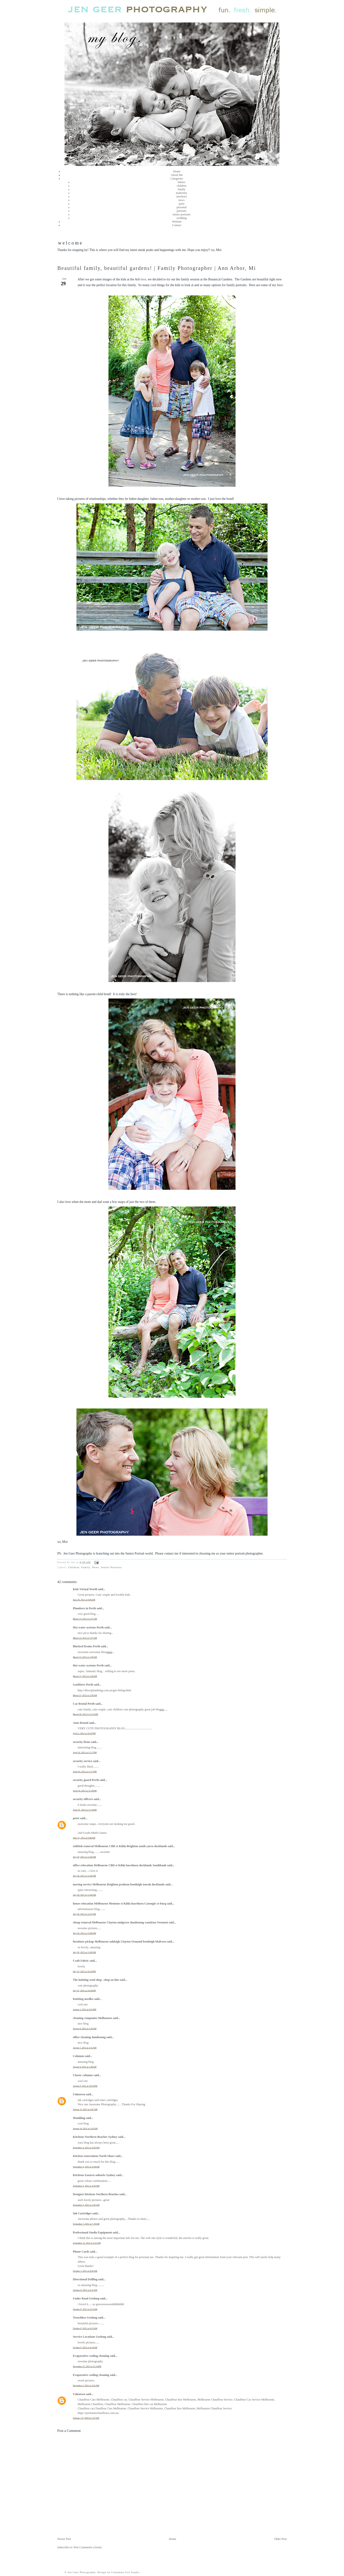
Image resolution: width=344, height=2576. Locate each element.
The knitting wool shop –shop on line (96, 1979)
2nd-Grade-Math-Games (92, 1832)
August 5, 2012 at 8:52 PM (84, 2009)
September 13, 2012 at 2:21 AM (87, 2243)
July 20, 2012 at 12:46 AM (84, 1895)
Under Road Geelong (86, 2298)
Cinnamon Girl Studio (125, 2572)
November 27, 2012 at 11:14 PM (87, 2366)
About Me (177, 175)
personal (182, 207)
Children (73, 1567)
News (95, 1567)
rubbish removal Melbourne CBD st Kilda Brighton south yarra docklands (120, 1846)
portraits (181, 211)
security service (82, 1761)
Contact (176, 225)
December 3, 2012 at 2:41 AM (86, 2385)
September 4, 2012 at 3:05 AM (86, 2186)
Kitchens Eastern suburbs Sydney (94, 2175)
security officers (83, 1799)
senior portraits (181, 214)
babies (181, 182)
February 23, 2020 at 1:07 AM (86, 2418)
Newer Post (64, 2539)
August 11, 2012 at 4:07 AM (85, 2109)
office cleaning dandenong (89, 2037)
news (181, 200)
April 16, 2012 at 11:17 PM (85, 1752)
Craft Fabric (81, 1960)
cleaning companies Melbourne (92, 2018)
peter (76, 1818)
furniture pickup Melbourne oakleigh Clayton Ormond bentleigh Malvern (119, 1941)
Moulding (79, 2118)
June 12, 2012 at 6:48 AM (84, 1838)
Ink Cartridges (82, 2213)
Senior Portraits (111, 1567)
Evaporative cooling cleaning (91, 2356)
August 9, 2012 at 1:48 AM (85, 2067)
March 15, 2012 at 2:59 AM (85, 1695)
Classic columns (83, 2075)
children (181, 185)
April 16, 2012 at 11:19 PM (85, 1810)
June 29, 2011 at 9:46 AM (84, 1600)
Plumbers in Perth (84, 1608)
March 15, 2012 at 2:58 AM (85, 1657)
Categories (177, 178)
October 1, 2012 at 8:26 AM (85, 2271)
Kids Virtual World (85, 1589)
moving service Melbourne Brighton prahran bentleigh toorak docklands (119, 1884)
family (181, 189)
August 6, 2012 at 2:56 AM (85, 2028)
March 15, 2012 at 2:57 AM (85, 1619)
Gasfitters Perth (83, 1684)
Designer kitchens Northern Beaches (95, 2194)
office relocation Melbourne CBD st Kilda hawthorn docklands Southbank (119, 1865)
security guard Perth (86, 1780)
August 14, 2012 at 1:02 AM (85, 2128)
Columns (78, 2056)
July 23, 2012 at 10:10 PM (84, 1971)
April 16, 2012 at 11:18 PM (85, 1791)
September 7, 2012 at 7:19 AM (86, 2224)
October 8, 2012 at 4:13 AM (85, 2309)
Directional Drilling (85, 2279)
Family (85, 1567)
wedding (182, 218)
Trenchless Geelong (85, 2317)
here (143, 279)
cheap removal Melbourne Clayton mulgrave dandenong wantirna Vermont (120, 1922)
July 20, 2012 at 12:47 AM (84, 1914)
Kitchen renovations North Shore (94, 2156)
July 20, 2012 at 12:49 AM (84, 1952)
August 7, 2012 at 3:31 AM (85, 2048)
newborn (181, 196)
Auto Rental (80, 1723)
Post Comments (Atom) (88, 2547)
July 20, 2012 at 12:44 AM (84, 1857)
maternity (181, 193)
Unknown (79, 2094)
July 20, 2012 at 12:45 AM (84, 1876)
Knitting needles (83, 1999)
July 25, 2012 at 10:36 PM (84, 1990)
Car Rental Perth (84, 1703)
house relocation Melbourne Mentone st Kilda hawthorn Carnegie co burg (119, 1903)
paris (181, 203)
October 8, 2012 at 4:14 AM (85, 2347)
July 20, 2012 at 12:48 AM (84, 1933)
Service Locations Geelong (89, 2336)
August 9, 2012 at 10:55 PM (85, 2086)
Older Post (280, 2539)
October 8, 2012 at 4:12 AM (85, 2290)
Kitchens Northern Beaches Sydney (95, 2137)
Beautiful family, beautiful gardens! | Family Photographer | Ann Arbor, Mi (156, 268)
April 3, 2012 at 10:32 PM (84, 1733)
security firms (81, 1742)
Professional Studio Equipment (92, 2232)
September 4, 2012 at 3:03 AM (86, 2147)
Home (176, 171)
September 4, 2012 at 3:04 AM (86, 2167)
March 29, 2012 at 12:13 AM (85, 1714)
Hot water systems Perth (88, 1627)
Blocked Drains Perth (86, 1646)
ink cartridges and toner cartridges (98, 2100)
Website (176, 221)
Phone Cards (81, 2251)
